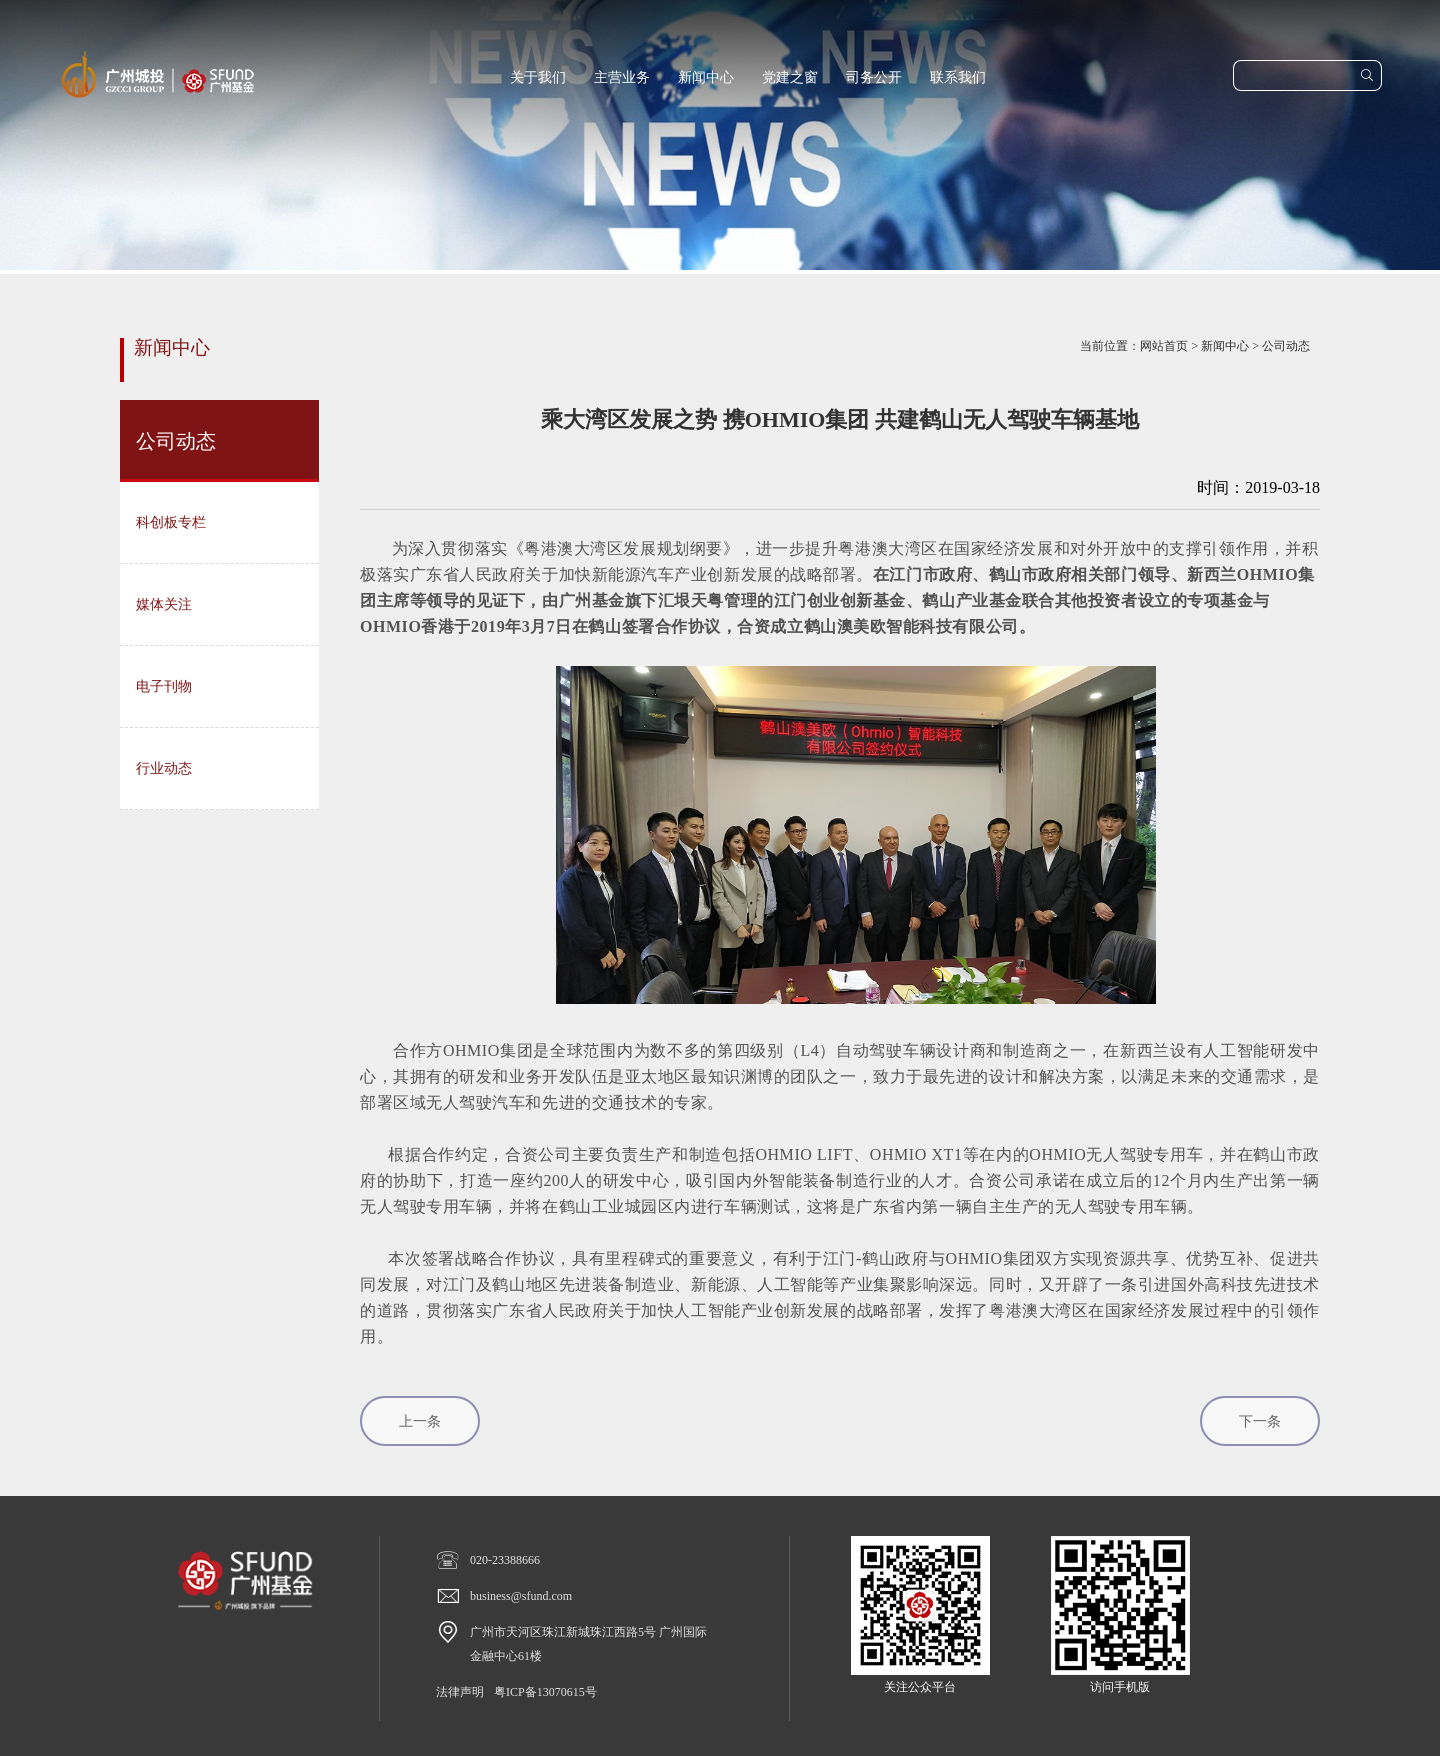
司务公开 (874, 77)
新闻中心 (706, 77)
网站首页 (1164, 346)
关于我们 (538, 77)
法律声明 (460, 1692)
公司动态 (1286, 346)
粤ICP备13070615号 (545, 1692)
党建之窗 (790, 77)
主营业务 (622, 77)
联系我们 (958, 77)
